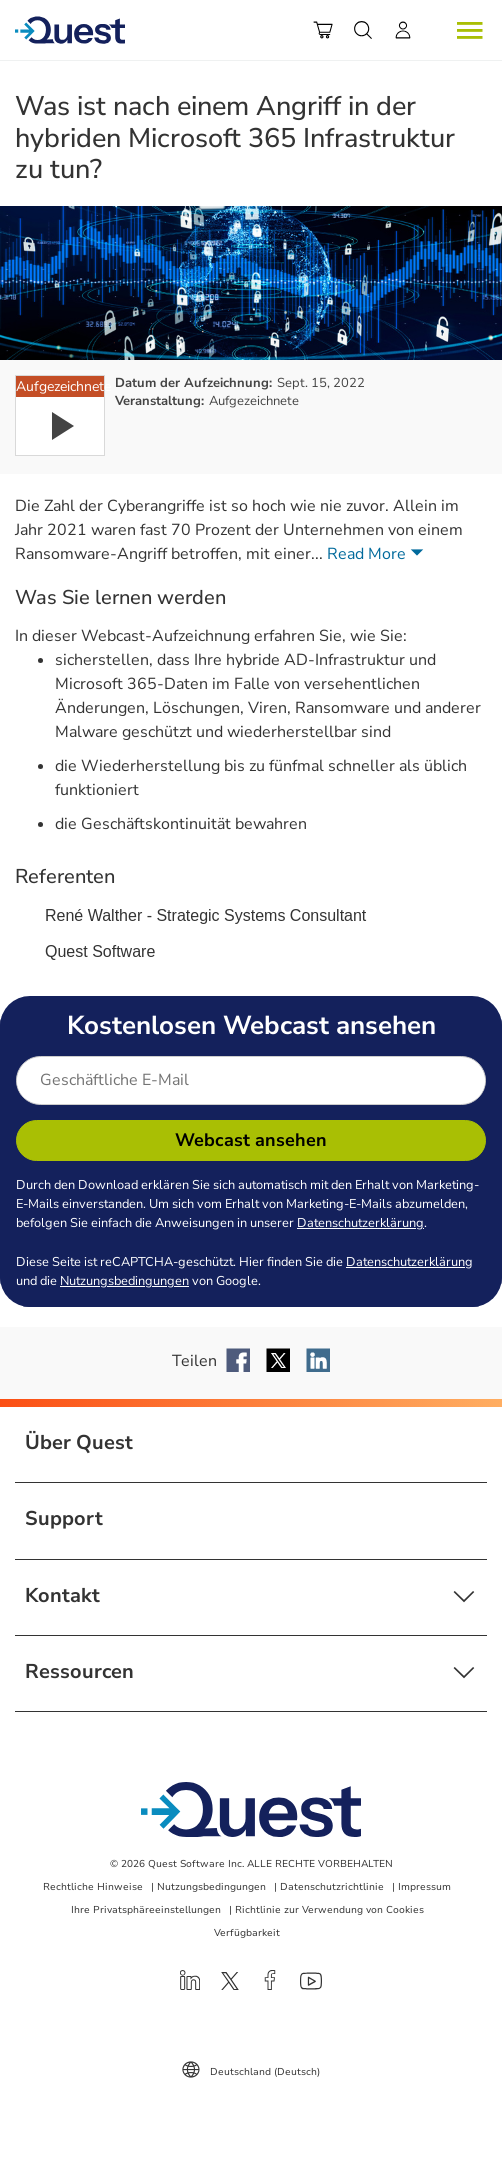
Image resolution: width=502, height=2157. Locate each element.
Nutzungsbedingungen (124, 1281)
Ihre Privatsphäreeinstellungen (146, 1910)
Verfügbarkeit (247, 1933)
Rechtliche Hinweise (93, 1887)
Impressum (424, 1887)
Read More (379, 554)
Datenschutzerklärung (360, 1223)
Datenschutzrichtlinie (332, 1887)
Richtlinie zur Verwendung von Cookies (329, 1910)
